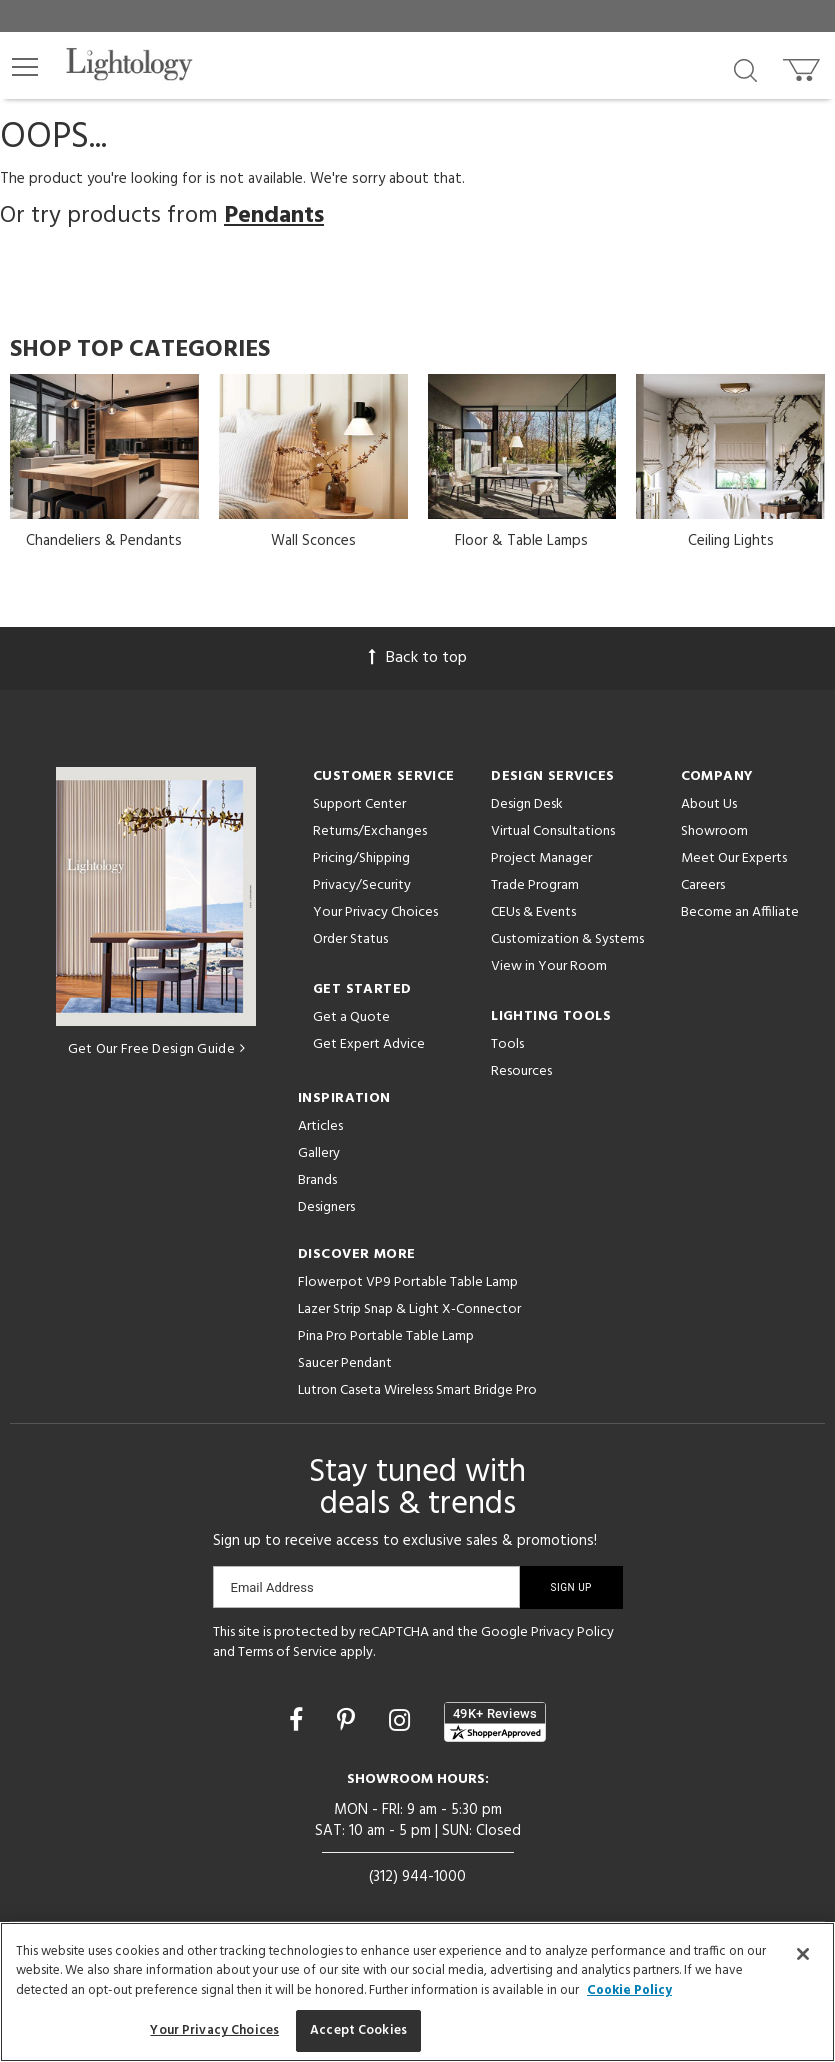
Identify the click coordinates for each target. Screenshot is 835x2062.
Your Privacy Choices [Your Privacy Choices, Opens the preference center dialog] (214, 2030)
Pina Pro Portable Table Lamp (386, 1336)
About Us (709, 804)
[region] (417, 1992)
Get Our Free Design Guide (156, 1049)
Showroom (714, 831)
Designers (326, 1207)
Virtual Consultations (553, 831)
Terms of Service (287, 1652)
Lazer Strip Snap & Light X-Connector (409, 1309)
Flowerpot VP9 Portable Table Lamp (408, 1282)
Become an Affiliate (740, 912)
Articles (320, 1126)
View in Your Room (549, 966)
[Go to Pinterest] (349, 1723)
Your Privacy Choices (375, 913)
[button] (25, 67)
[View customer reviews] (495, 1722)
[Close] (803, 1954)
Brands (317, 1180)
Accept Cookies (358, 2030)
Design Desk (527, 804)
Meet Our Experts (734, 858)
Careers (703, 885)
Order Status (350, 939)
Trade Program (535, 885)
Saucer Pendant (345, 1363)
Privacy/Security (362, 885)
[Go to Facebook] (299, 1723)
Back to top (418, 658)
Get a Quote (351, 1017)
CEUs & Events (533, 912)
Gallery (319, 1153)
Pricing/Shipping (361, 858)
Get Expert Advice (369, 1044)
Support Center (359, 804)
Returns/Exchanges (370, 831)
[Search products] (745, 69)
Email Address (272, 1587)
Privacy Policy (572, 1632)
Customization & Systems (567, 939)
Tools (507, 1044)
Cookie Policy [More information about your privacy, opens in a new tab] (629, 1990)
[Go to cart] (803, 65)
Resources (521, 1071)
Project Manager (541, 858)
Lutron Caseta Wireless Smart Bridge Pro (417, 1390)
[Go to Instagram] (402, 1723)
